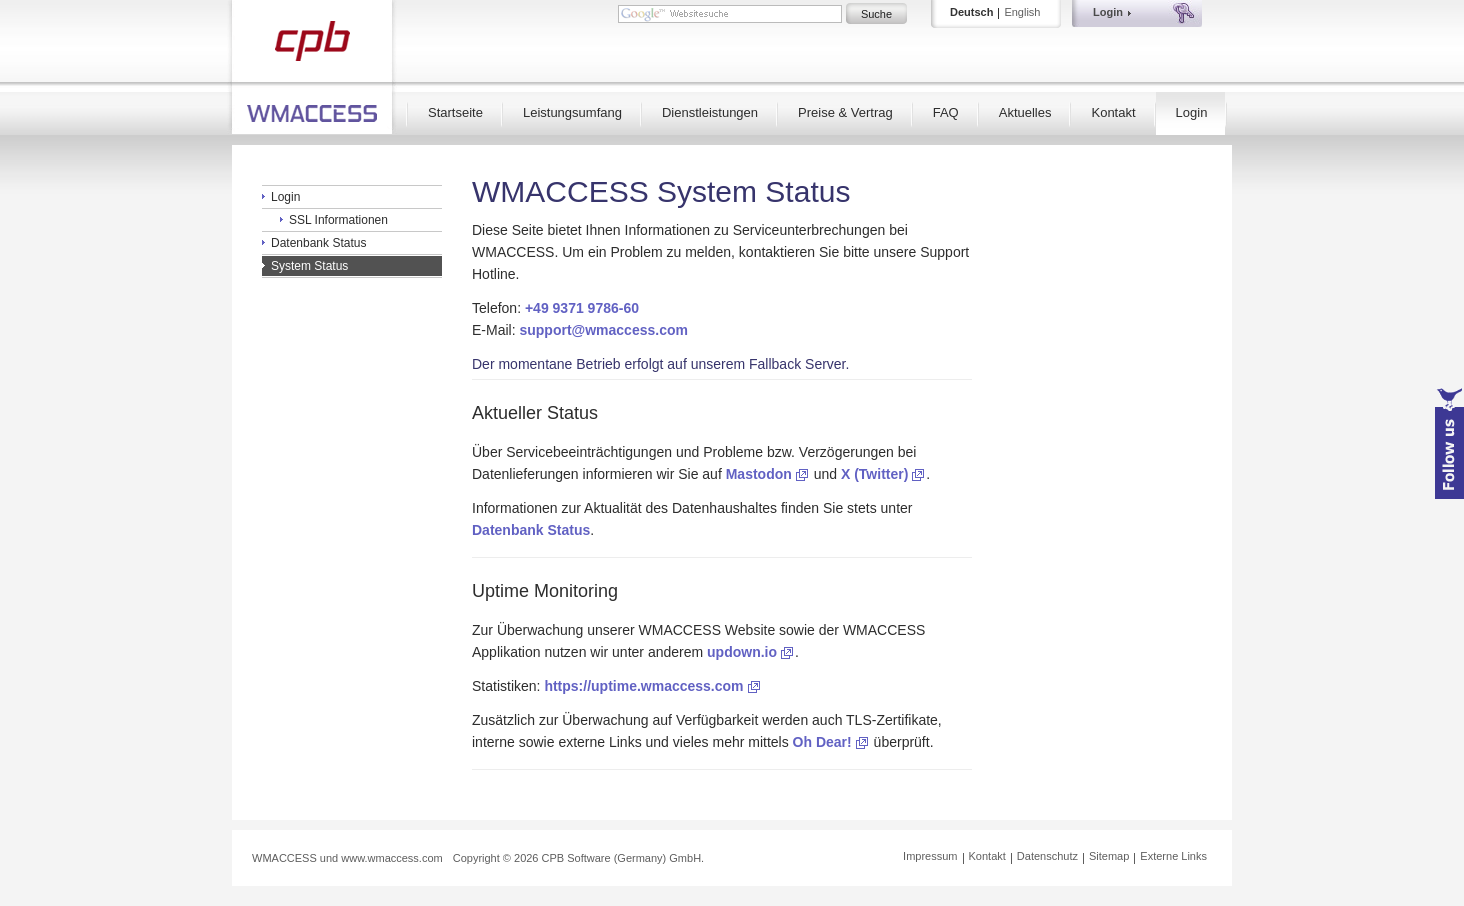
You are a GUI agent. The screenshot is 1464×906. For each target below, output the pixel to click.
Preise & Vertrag (845, 112)
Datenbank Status (318, 243)
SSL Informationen (338, 220)
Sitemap (1109, 856)
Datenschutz (1047, 856)
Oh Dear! (822, 742)
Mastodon (759, 474)
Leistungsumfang (572, 112)
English (1022, 12)
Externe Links (1173, 856)
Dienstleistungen (710, 112)
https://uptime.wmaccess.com (643, 686)
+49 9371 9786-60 (582, 308)
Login (1192, 112)
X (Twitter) (874, 474)
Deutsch (971, 12)
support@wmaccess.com (603, 330)
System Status (309, 266)
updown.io (742, 652)
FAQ (946, 112)
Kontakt (1113, 112)
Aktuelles (1025, 112)
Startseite (455, 112)
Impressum (930, 856)
